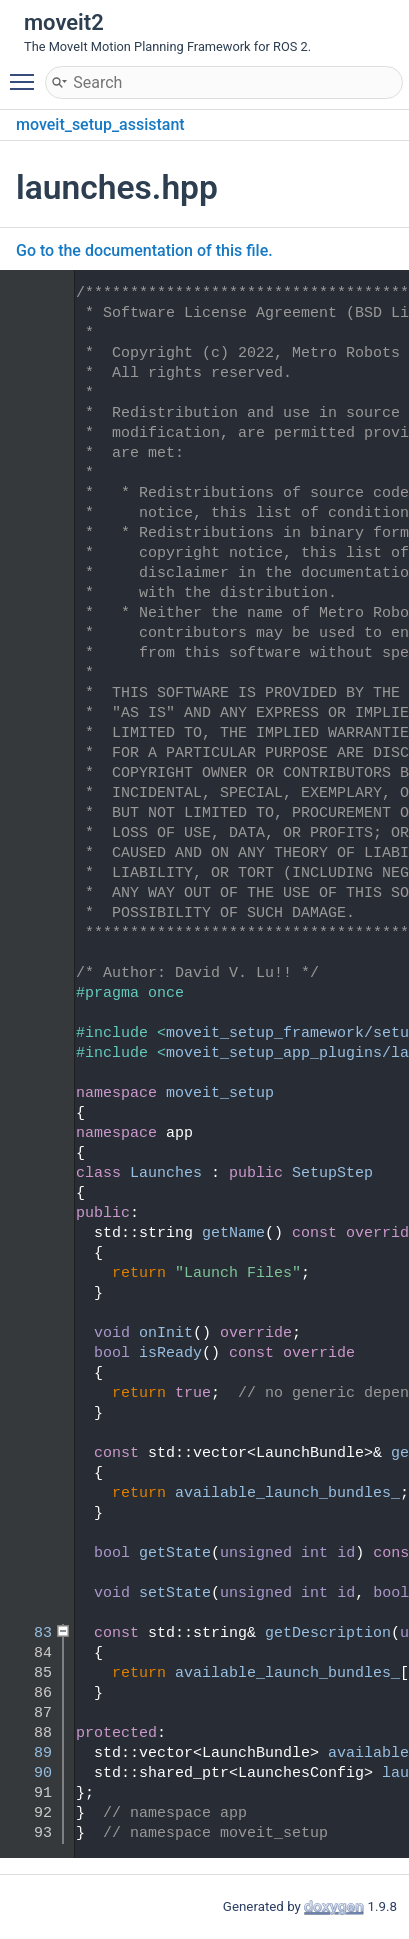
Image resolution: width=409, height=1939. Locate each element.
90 (29, 1773)
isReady (170, 1353)
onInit (166, 1333)
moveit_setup (220, 1093)
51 (29, 1233)
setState (175, 1593)
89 (29, 1753)
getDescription (328, 1633)
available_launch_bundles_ (287, 1493)
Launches (166, 1173)
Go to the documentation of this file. (144, 250)
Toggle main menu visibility (27, 73)
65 (29, 1453)
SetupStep (332, 1173)
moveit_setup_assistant (100, 124)
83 (29, 1633)
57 (29, 1353)
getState (175, 1553)
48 (29, 1173)
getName (233, 1233)
